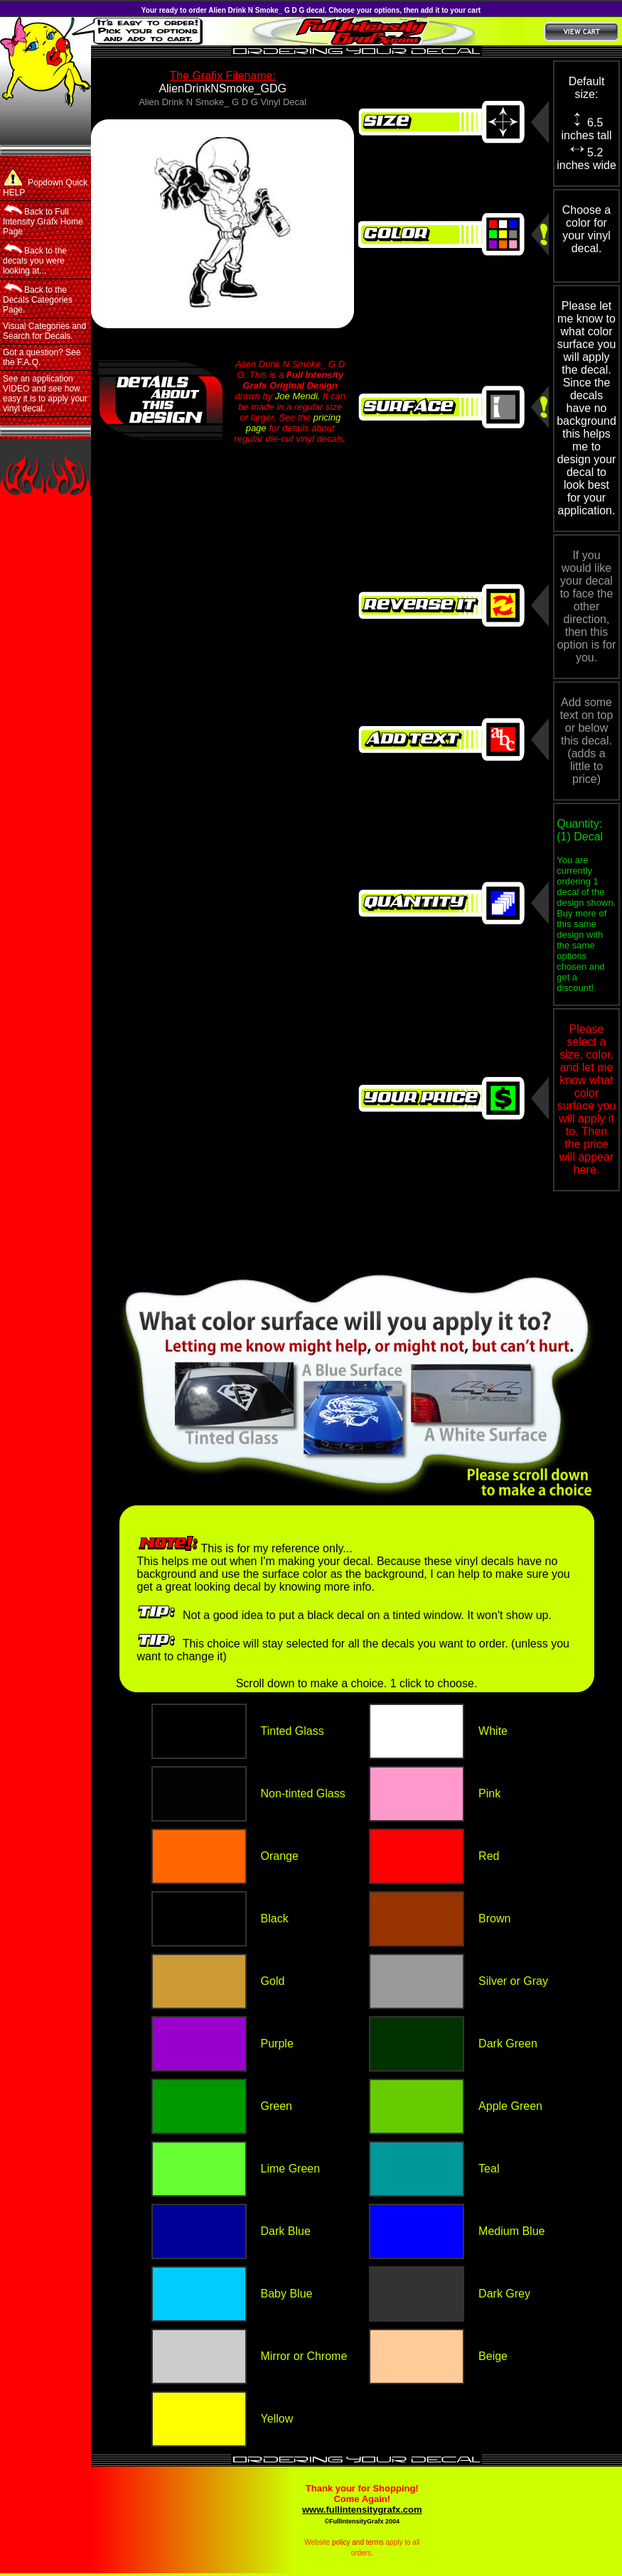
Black (275, 1918)
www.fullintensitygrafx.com (362, 2509)
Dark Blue (286, 2231)
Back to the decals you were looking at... (35, 259)
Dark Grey (504, 2294)
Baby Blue (287, 2294)
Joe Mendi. (298, 396)
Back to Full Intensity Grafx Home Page (43, 220)
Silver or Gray (513, 1981)
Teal (488, 2169)
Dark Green (507, 2043)
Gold (273, 1981)
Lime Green (291, 2169)
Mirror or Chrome (304, 2356)
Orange (280, 1856)
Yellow (277, 2419)
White (493, 1731)
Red (488, 1856)
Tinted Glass (292, 1731)
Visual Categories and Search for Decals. (44, 331)
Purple (277, 2043)
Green (276, 2106)
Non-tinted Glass (303, 1793)
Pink (489, 1793)
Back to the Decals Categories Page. (38, 298)
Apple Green (510, 2106)
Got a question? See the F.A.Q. (41, 357)
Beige (493, 2356)
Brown (494, 1918)
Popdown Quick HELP (45, 183)
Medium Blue (511, 2231)
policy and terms (358, 2542)
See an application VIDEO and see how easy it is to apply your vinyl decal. (45, 393)
